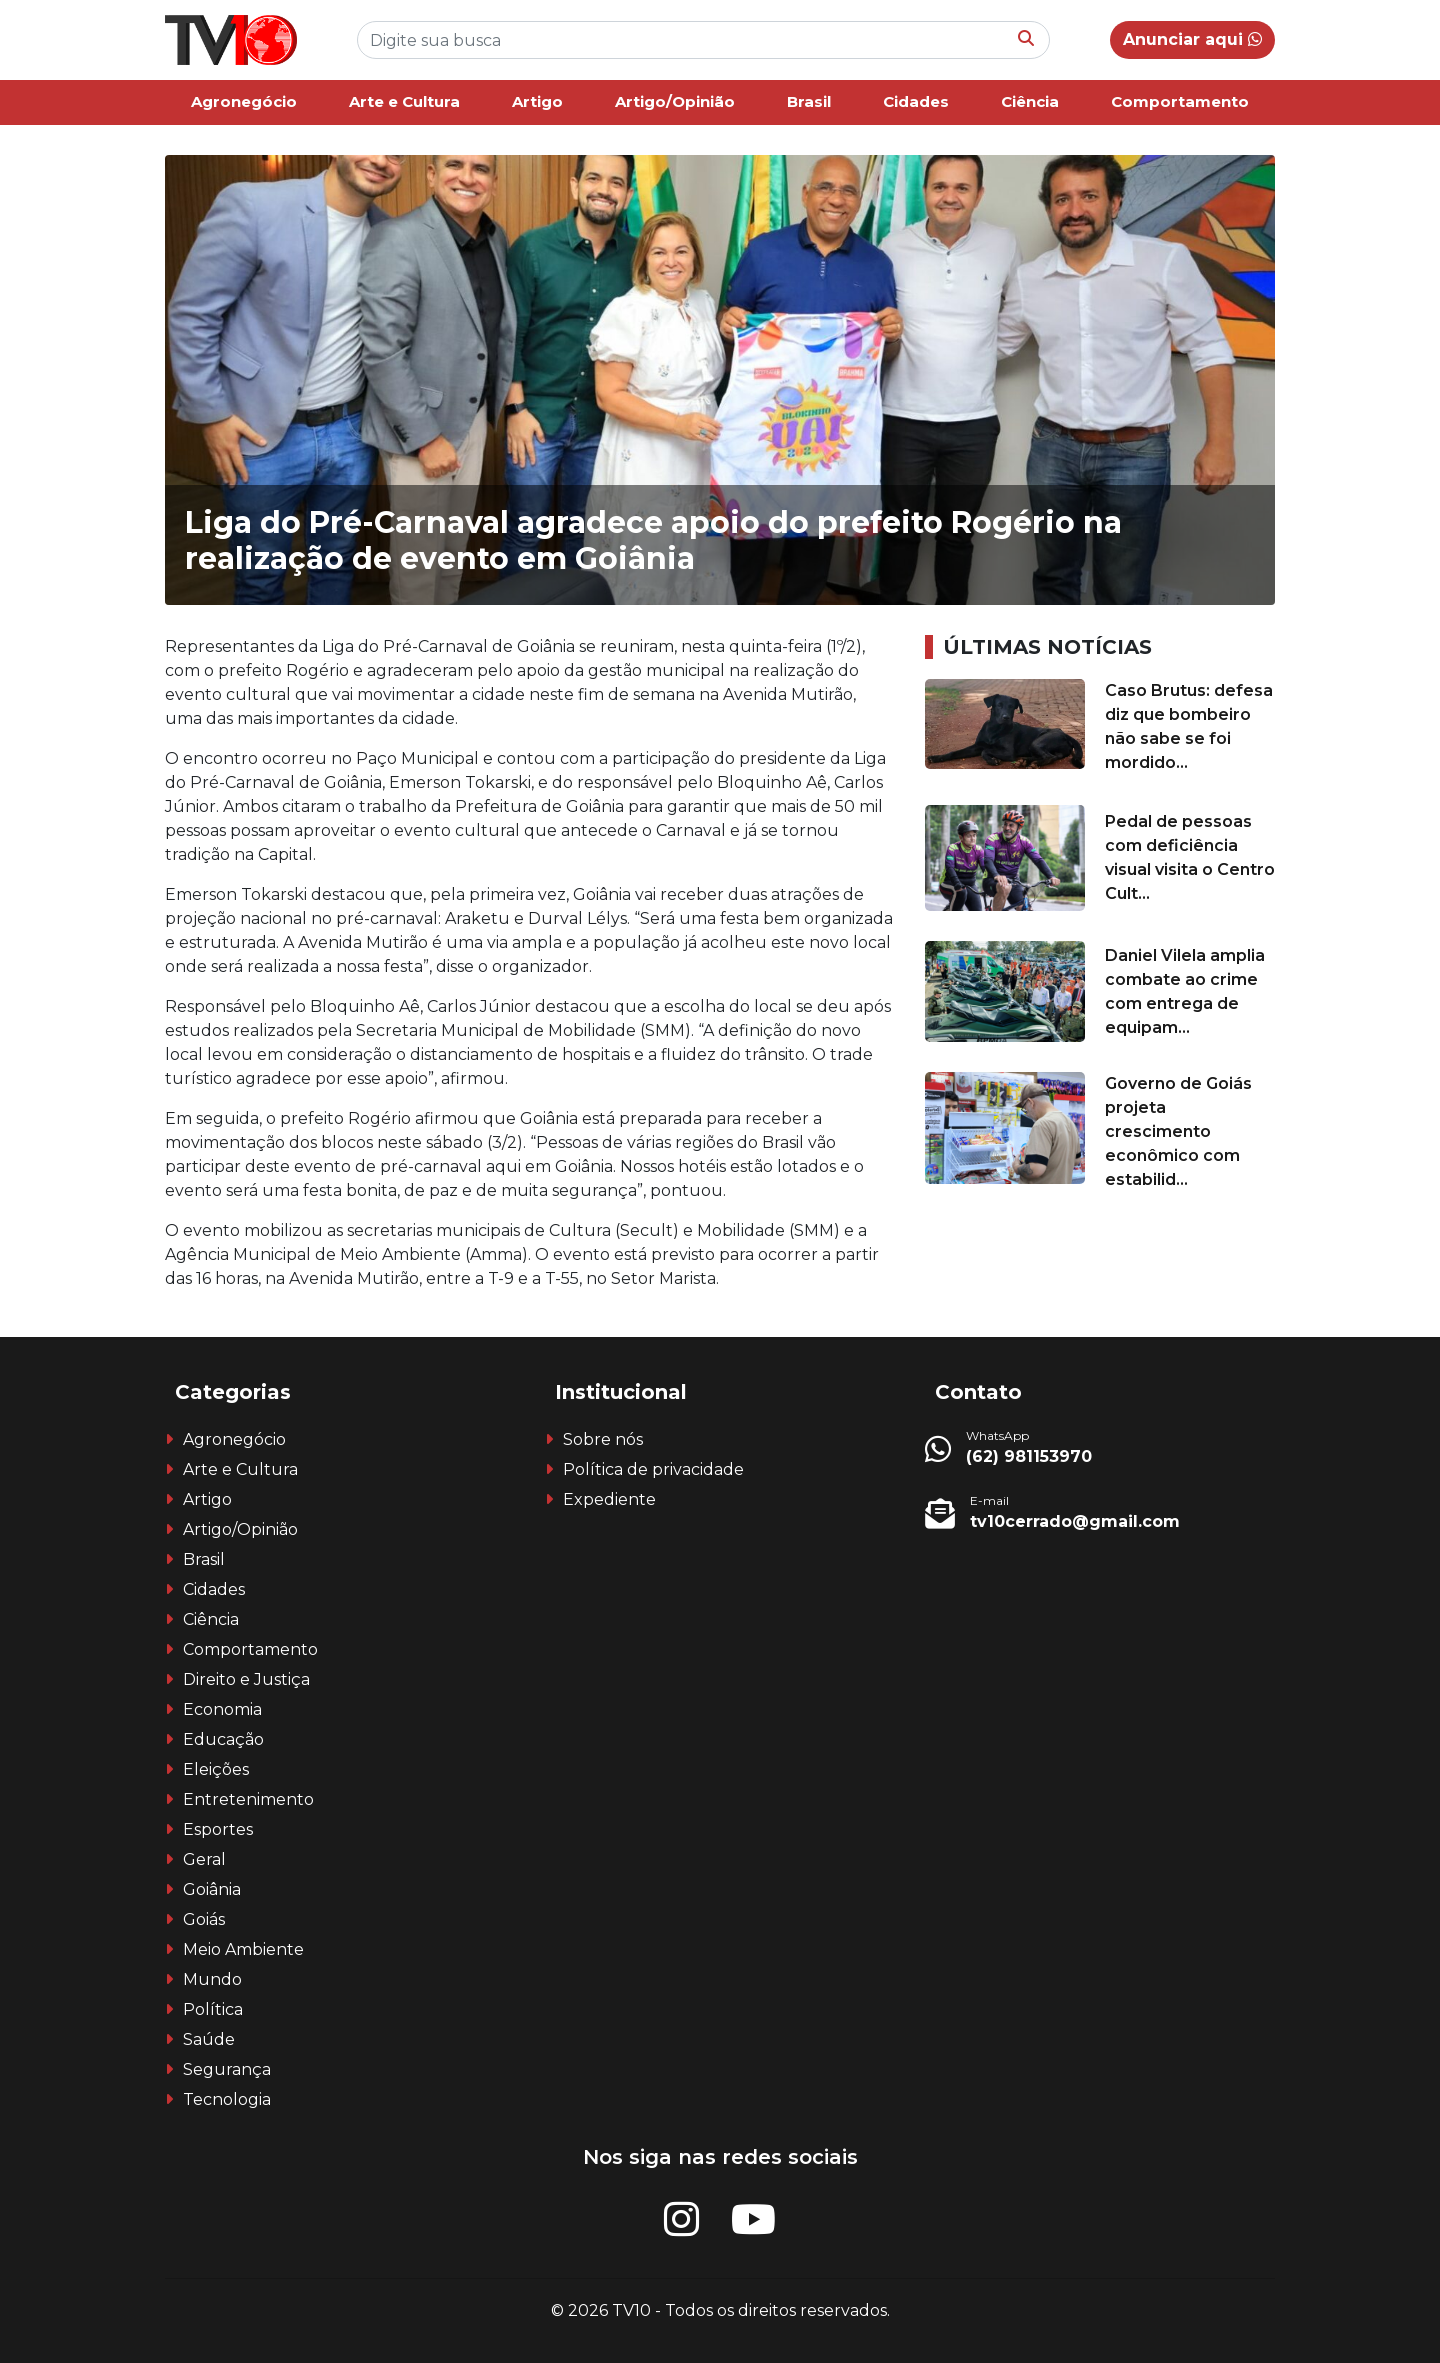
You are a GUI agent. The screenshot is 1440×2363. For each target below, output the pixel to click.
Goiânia (212, 1889)
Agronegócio (244, 101)
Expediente (609, 1499)
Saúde (209, 2039)
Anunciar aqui (1192, 39)
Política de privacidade (653, 1469)
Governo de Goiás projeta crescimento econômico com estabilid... (1178, 1131)
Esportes (218, 1829)
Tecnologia (227, 2099)
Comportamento (1180, 101)
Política (213, 2009)
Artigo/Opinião (675, 101)
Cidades (916, 101)
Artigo (537, 101)
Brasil (809, 101)
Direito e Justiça (246, 1679)
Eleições (216, 1769)
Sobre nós (603, 1439)
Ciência (1030, 101)
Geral (204, 1859)
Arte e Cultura (404, 101)
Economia (222, 1709)
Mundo (212, 1979)
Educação (223, 1739)
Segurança (227, 2069)
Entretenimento (248, 1799)
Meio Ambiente (243, 1949)
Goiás (204, 1919)
